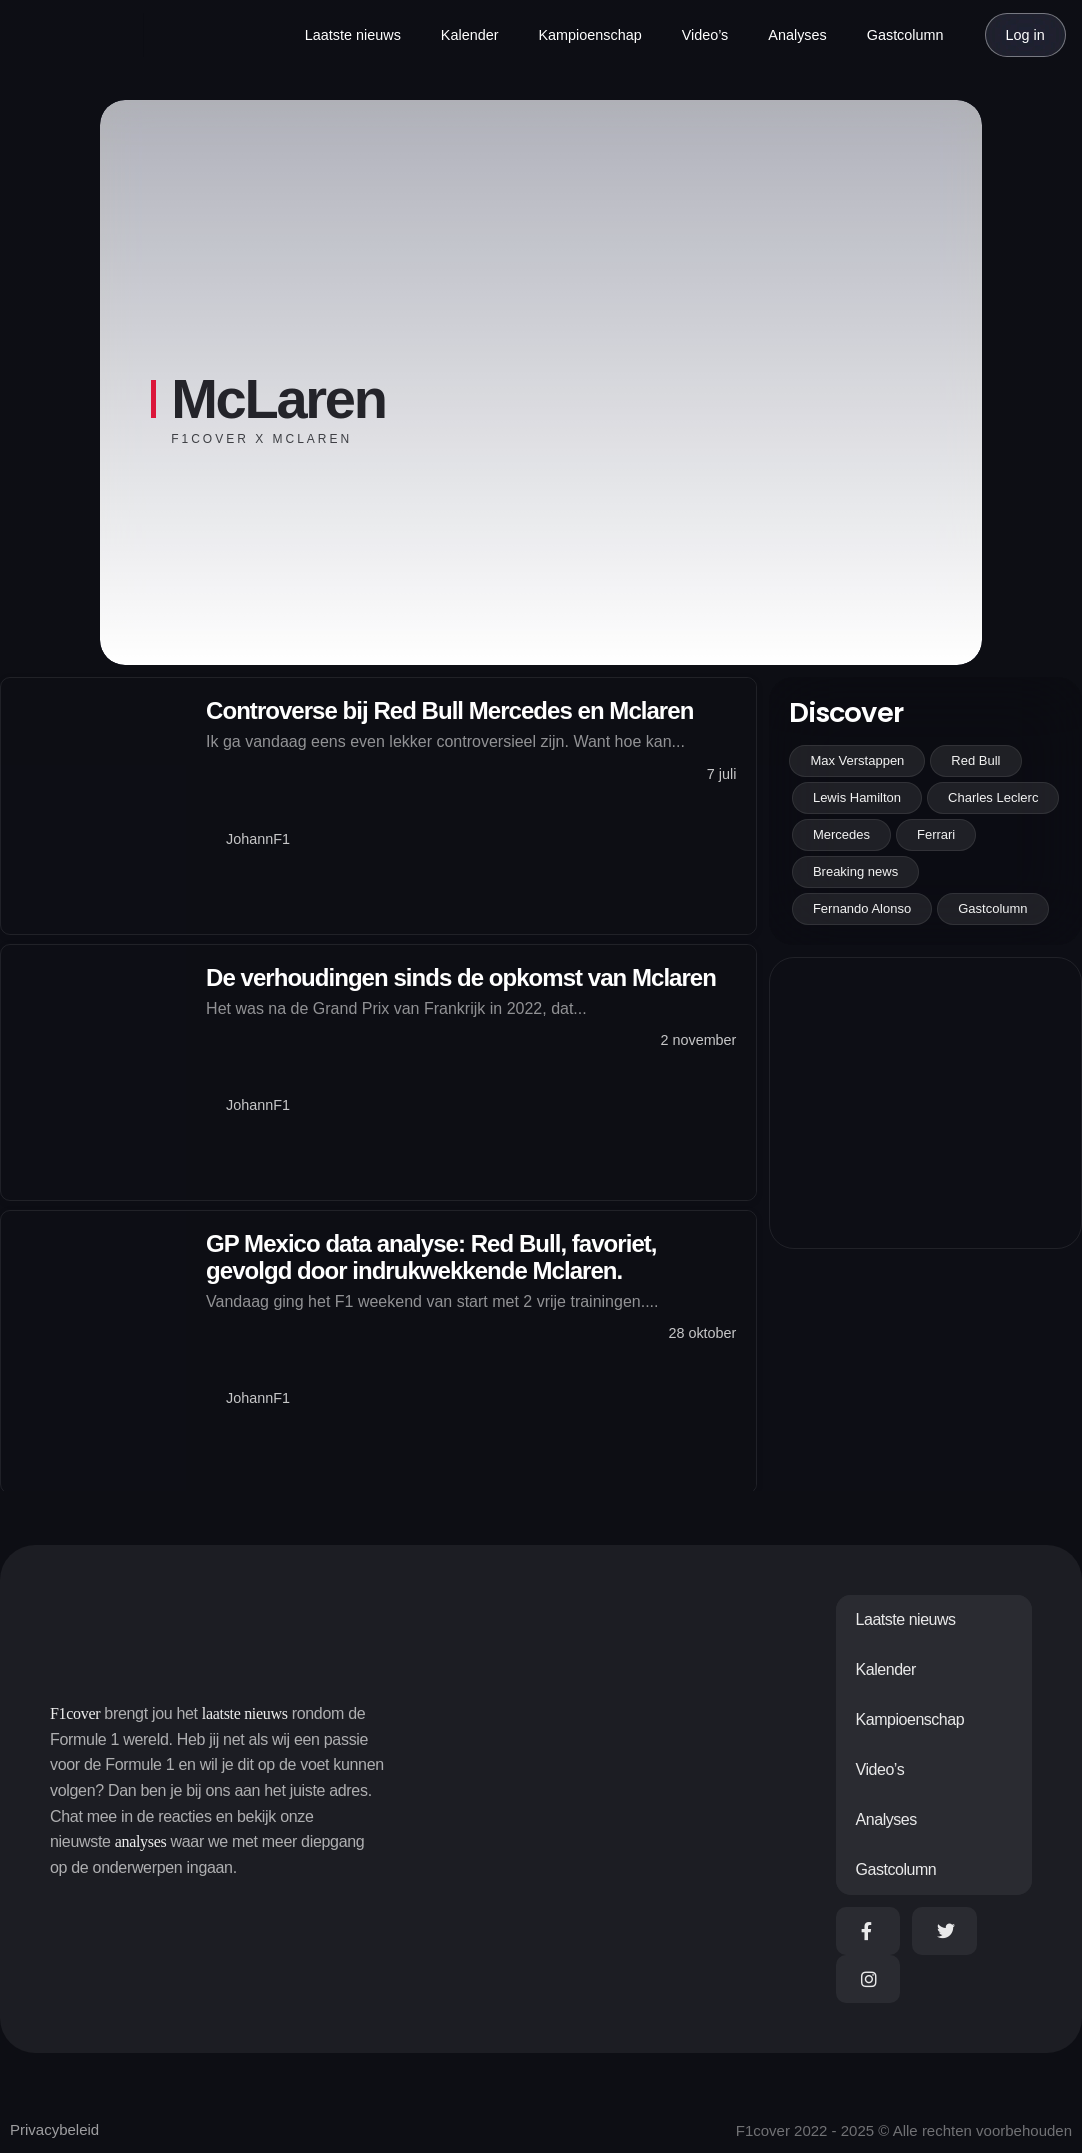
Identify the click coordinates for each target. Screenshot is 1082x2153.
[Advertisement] (925, 1103)
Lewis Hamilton (857, 797)
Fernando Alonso (862, 908)
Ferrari (936, 834)
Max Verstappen (857, 760)
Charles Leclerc (993, 797)
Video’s (705, 35)
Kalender (470, 35)
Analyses (797, 35)
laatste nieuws (245, 1713)
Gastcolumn (905, 35)
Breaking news (855, 871)
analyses (141, 1841)
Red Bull (975, 760)
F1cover (75, 1713)
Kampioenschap (589, 35)
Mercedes (841, 834)
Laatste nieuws (353, 35)
